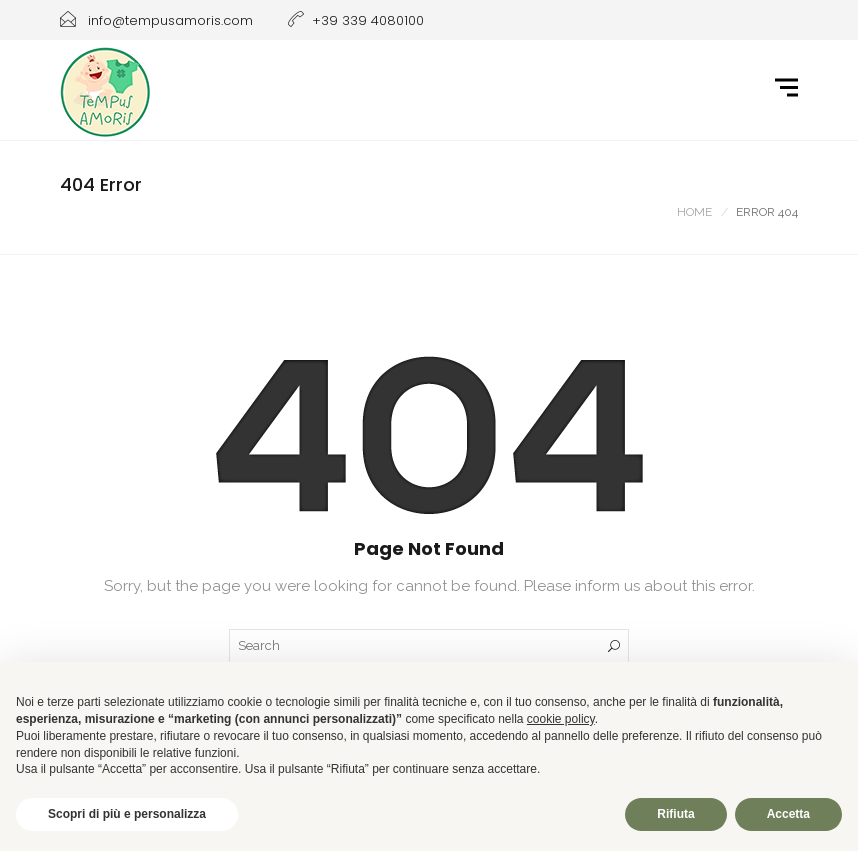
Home (694, 212)
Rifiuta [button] (675, 814)
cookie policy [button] (561, 719)
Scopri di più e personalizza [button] (127, 814)
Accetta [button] (788, 814)
